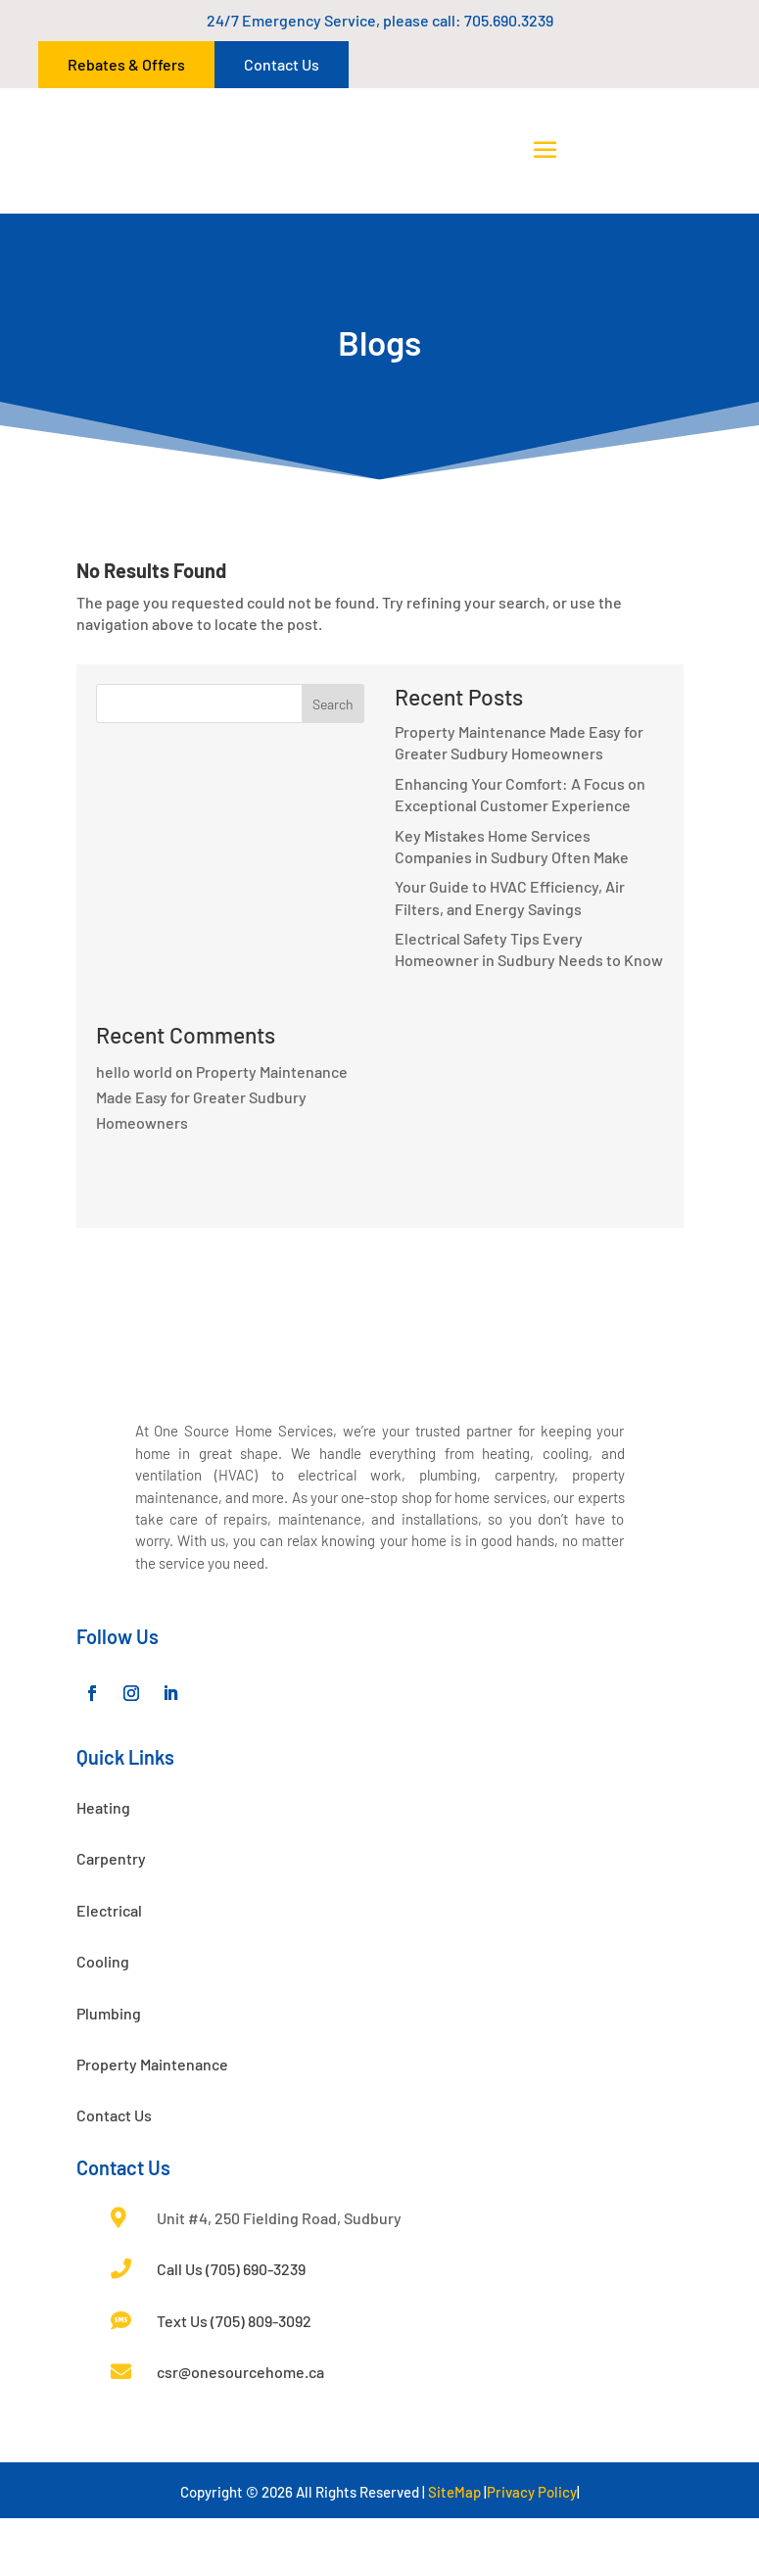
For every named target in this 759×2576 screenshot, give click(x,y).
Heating (103, 1865)
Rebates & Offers (126, 64)
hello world (134, 1071)
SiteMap (454, 2549)
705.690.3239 (508, 20)
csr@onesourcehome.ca (240, 2429)
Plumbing (108, 2071)
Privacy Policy (532, 2549)
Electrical (109, 1968)
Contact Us (281, 64)
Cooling (102, 2019)
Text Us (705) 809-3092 (234, 2378)
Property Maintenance (152, 2122)
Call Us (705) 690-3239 (231, 2326)
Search (333, 704)
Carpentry (111, 1916)
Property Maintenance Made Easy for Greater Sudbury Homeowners (222, 1097)
